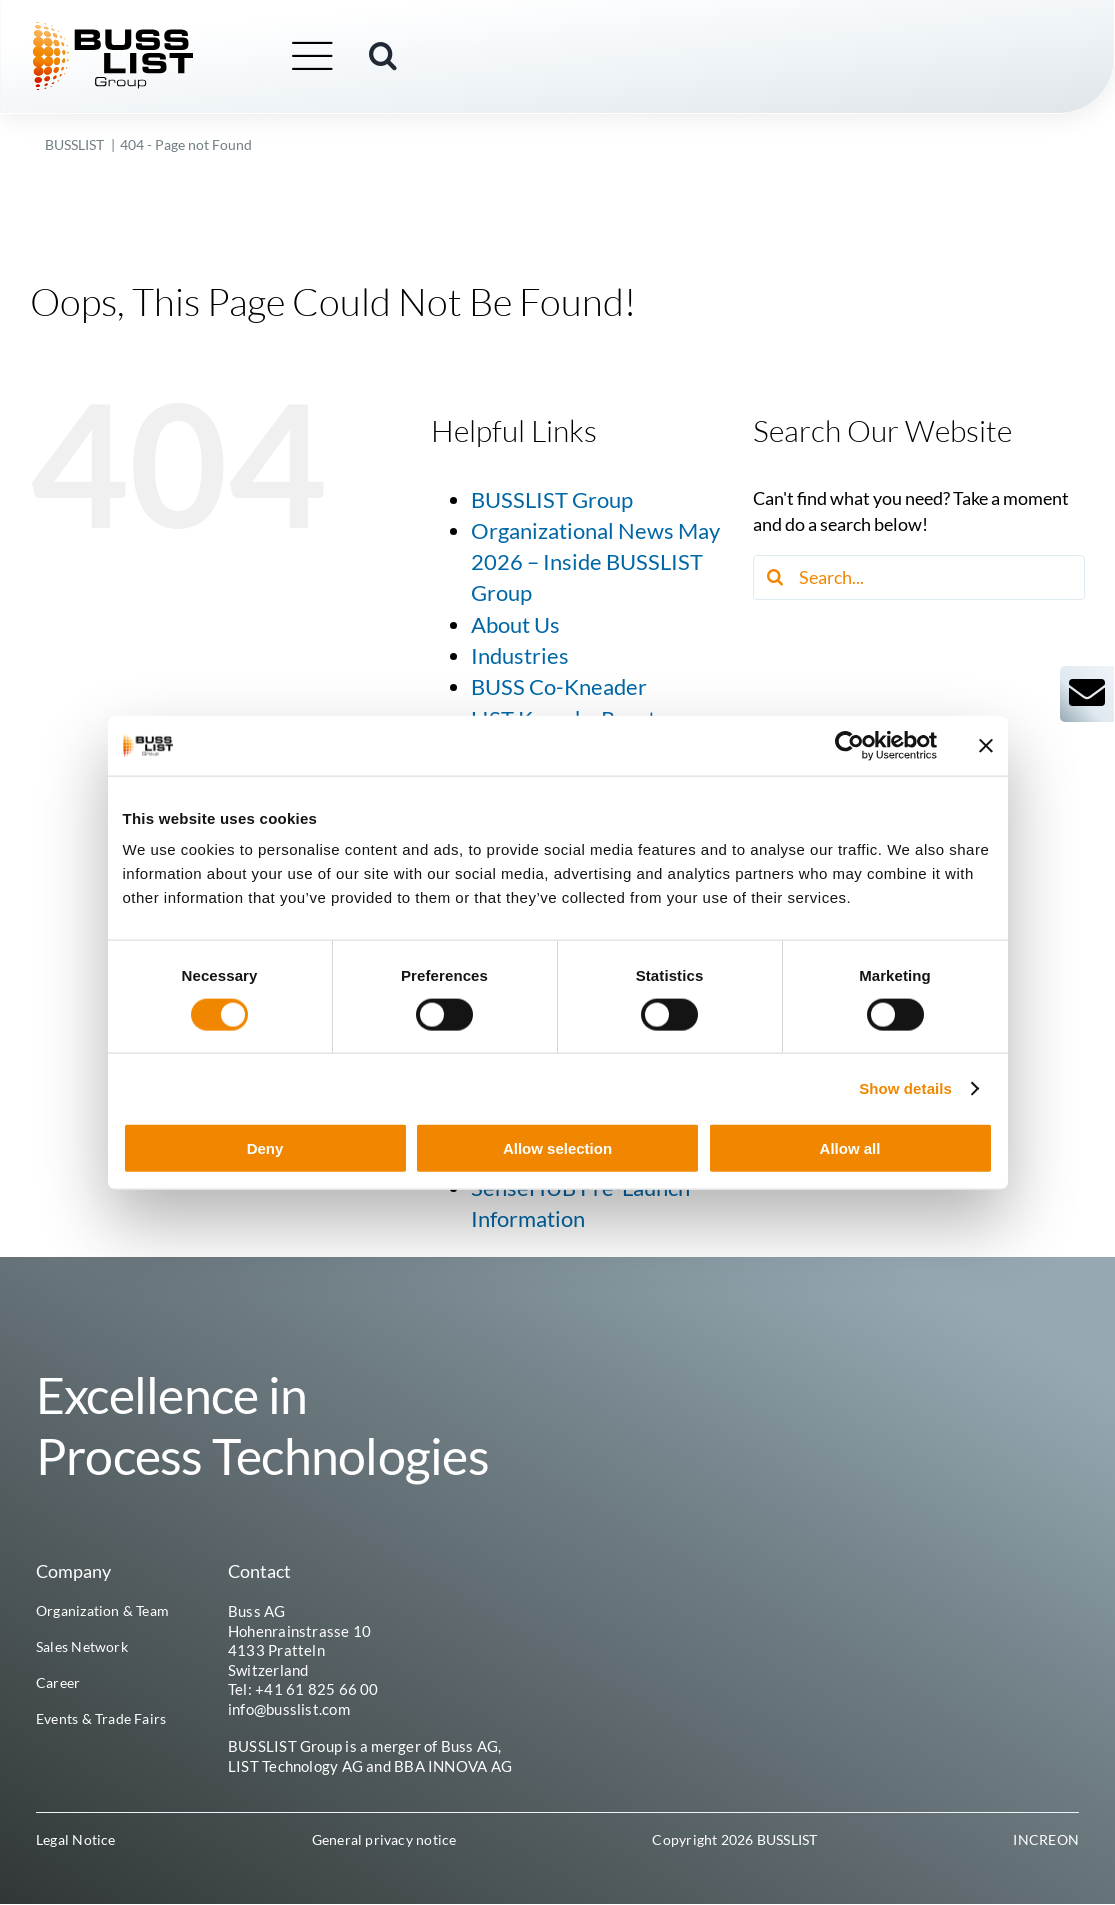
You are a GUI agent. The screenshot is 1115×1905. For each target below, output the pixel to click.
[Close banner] (986, 745)
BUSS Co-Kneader (559, 687)
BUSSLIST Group (552, 500)
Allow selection (557, 1148)
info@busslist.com (289, 1709)
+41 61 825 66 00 (317, 1689)
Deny (265, 1148)
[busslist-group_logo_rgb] (126, 31)
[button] (396, 57)
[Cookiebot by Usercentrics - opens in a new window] (849, 745)
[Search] (775, 577)
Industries (520, 656)
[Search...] (919, 577)
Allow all (850, 1148)
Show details (905, 1087)
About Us (515, 625)
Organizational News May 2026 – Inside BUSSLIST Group (595, 562)
